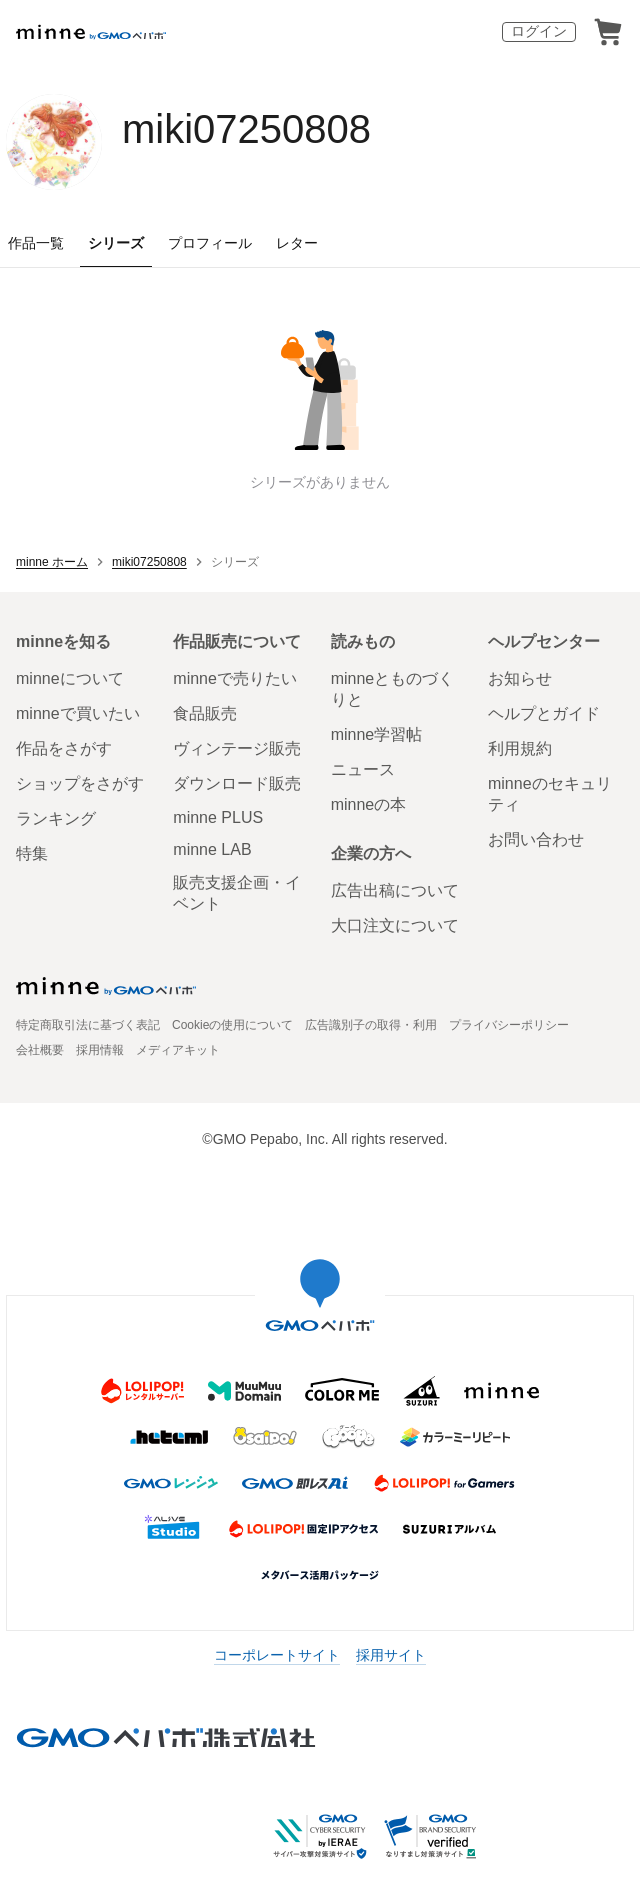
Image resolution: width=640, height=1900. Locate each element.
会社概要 (40, 1050)
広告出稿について (395, 890)
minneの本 (369, 804)
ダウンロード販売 (237, 783)
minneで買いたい (78, 713)
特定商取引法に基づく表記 (88, 1025)
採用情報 (100, 1050)
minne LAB (212, 849)
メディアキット (178, 1050)
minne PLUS (218, 817)
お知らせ (520, 678)
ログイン (539, 31)
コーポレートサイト (277, 1655)
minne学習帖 (377, 734)
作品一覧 (36, 243)
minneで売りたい (235, 678)
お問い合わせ (536, 839)
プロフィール (210, 243)
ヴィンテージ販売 (237, 748)
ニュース (363, 769)
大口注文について (395, 925)
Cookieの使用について (232, 1025)
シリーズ (116, 243)
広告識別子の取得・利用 (371, 1025)
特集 (32, 853)
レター (297, 243)
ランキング (56, 818)
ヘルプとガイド (544, 713)
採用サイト (391, 1655)
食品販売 (205, 713)
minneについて (70, 678)
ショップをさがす (80, 783)
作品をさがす (64, 748)
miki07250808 (246, 129)
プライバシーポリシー (509, 1025)
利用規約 (520, 748)
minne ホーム (52, 562)
